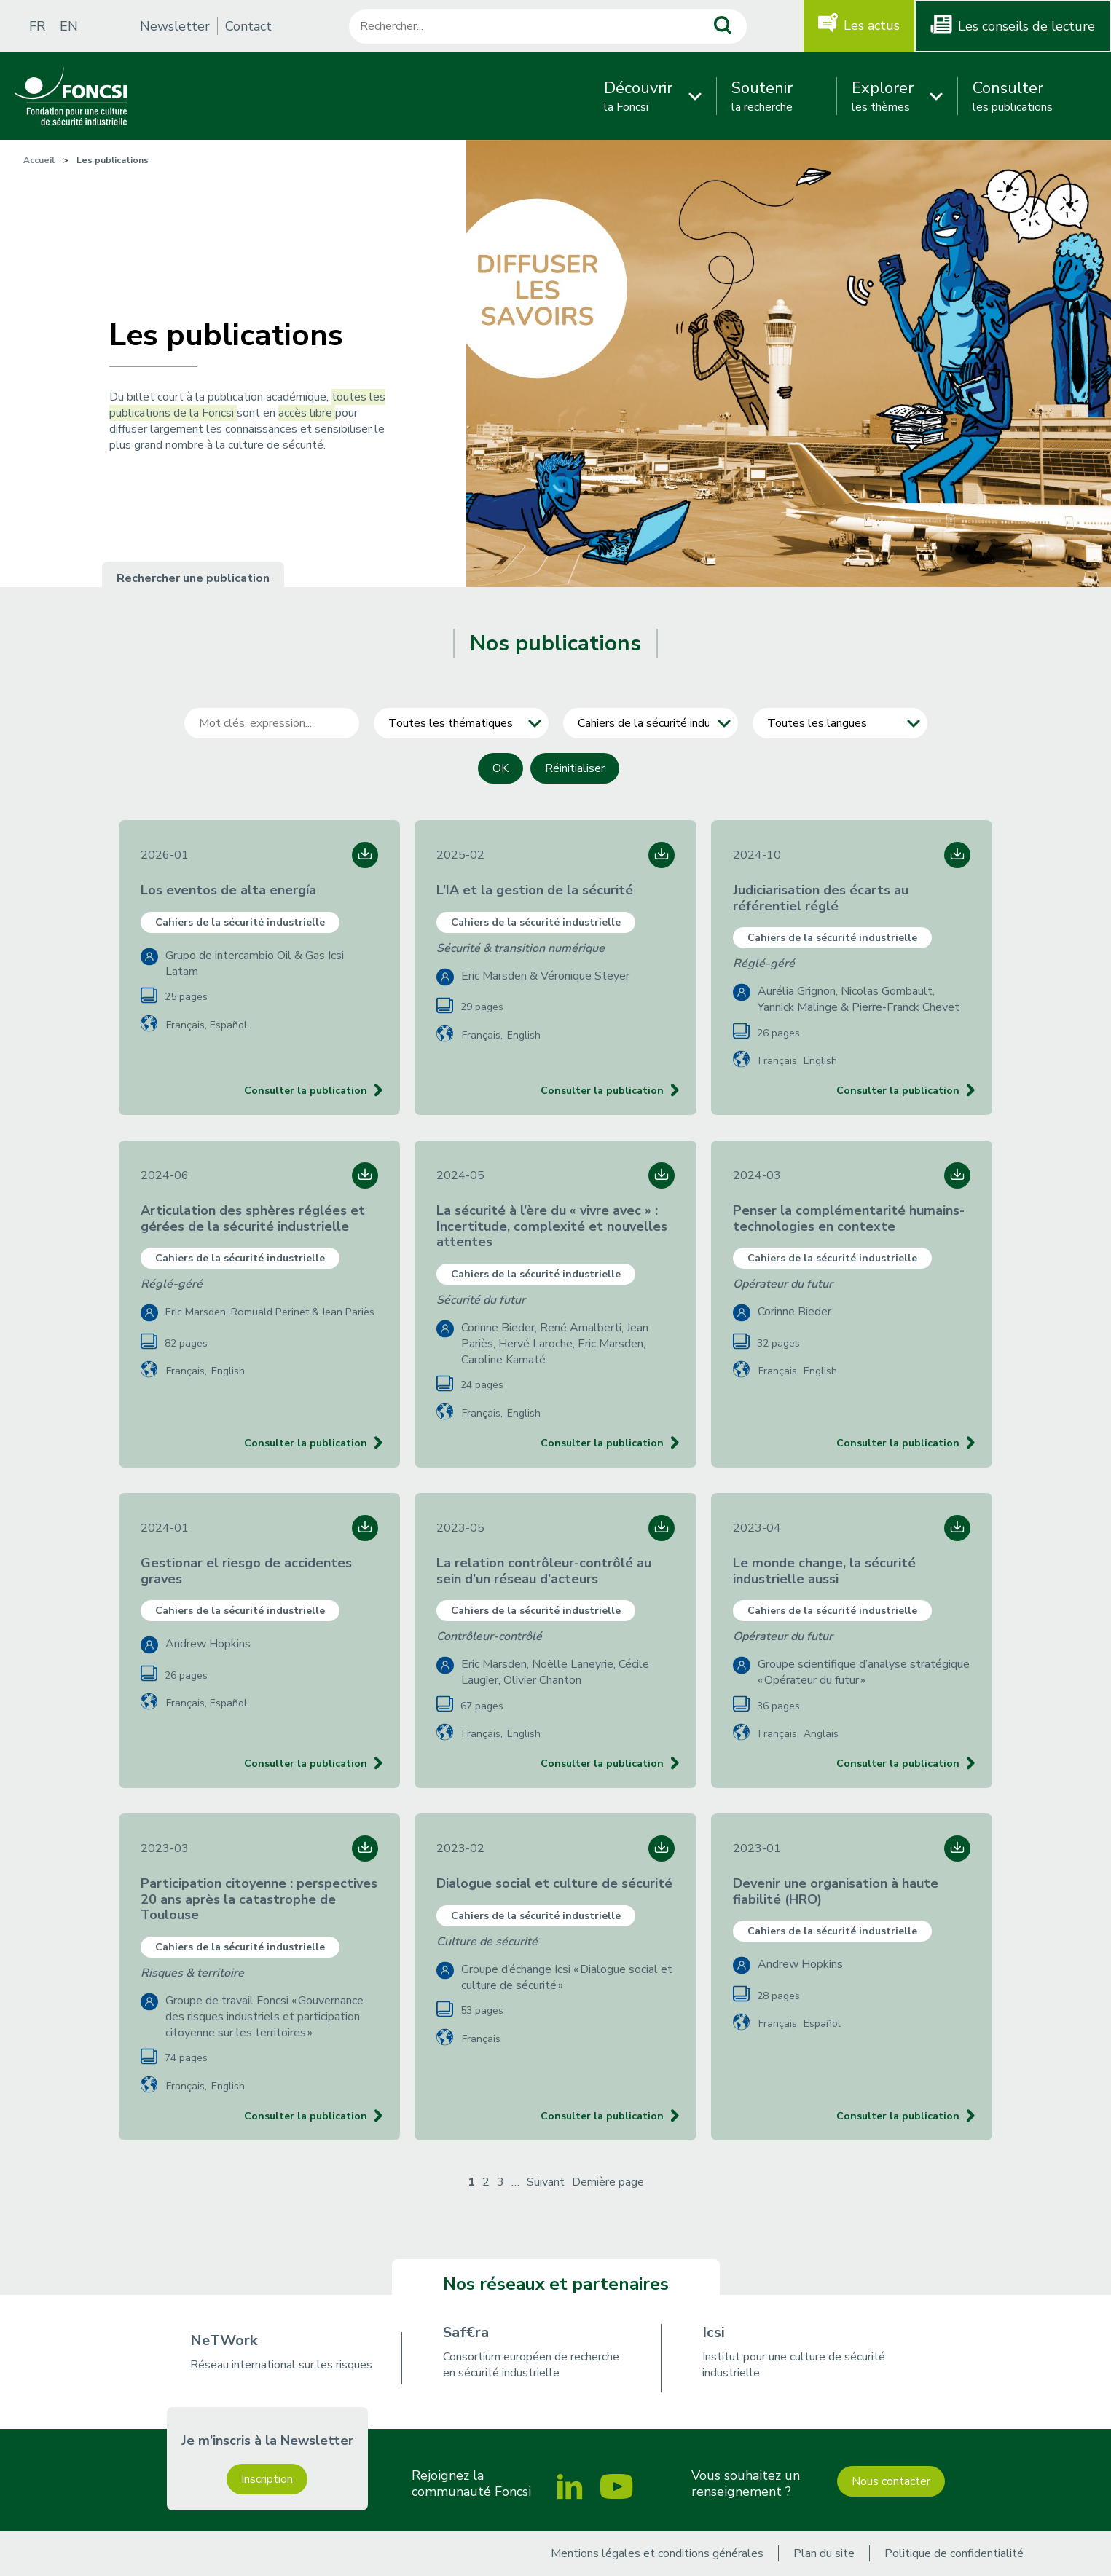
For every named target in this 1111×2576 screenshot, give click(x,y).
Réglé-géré (764, 964)
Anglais (821, 1734)
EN (69, 26)
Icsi (713, 2332)
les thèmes (883, 96)
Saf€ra (466, 2332)
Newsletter (175, 26)
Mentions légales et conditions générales (657, 2553)
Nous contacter (891, 2481)
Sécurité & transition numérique (520, 948)
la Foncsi (638, 96)
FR (37, 26)
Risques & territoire (192, 1973)
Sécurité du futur (480, 1300)
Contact (248, 26)
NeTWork (223, 2340)
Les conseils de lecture (1026, 26)
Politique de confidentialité (954, 2553)
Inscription (267, 2479)
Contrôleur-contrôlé (489, 1636)
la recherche (762, 96)
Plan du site (824, 2553)
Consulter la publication (305, 1091)
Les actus (872, 25)
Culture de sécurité (487, 1942)
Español (228, 1025)
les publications (1013, 96)
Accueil (39, 160)
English (524, 1035)
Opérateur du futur (783, 1284)
